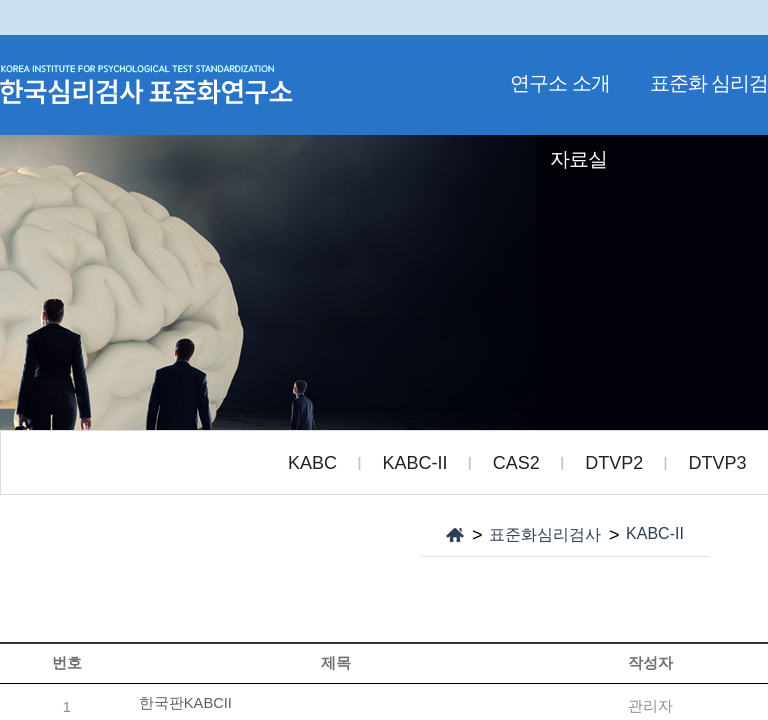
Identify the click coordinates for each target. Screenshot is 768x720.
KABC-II (414, 463)
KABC (312, 463)
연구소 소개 (560, 83)
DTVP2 (614, 463)
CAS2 (516, 463)
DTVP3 (718, 463)
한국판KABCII (185, 703)
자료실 (578, 159)
